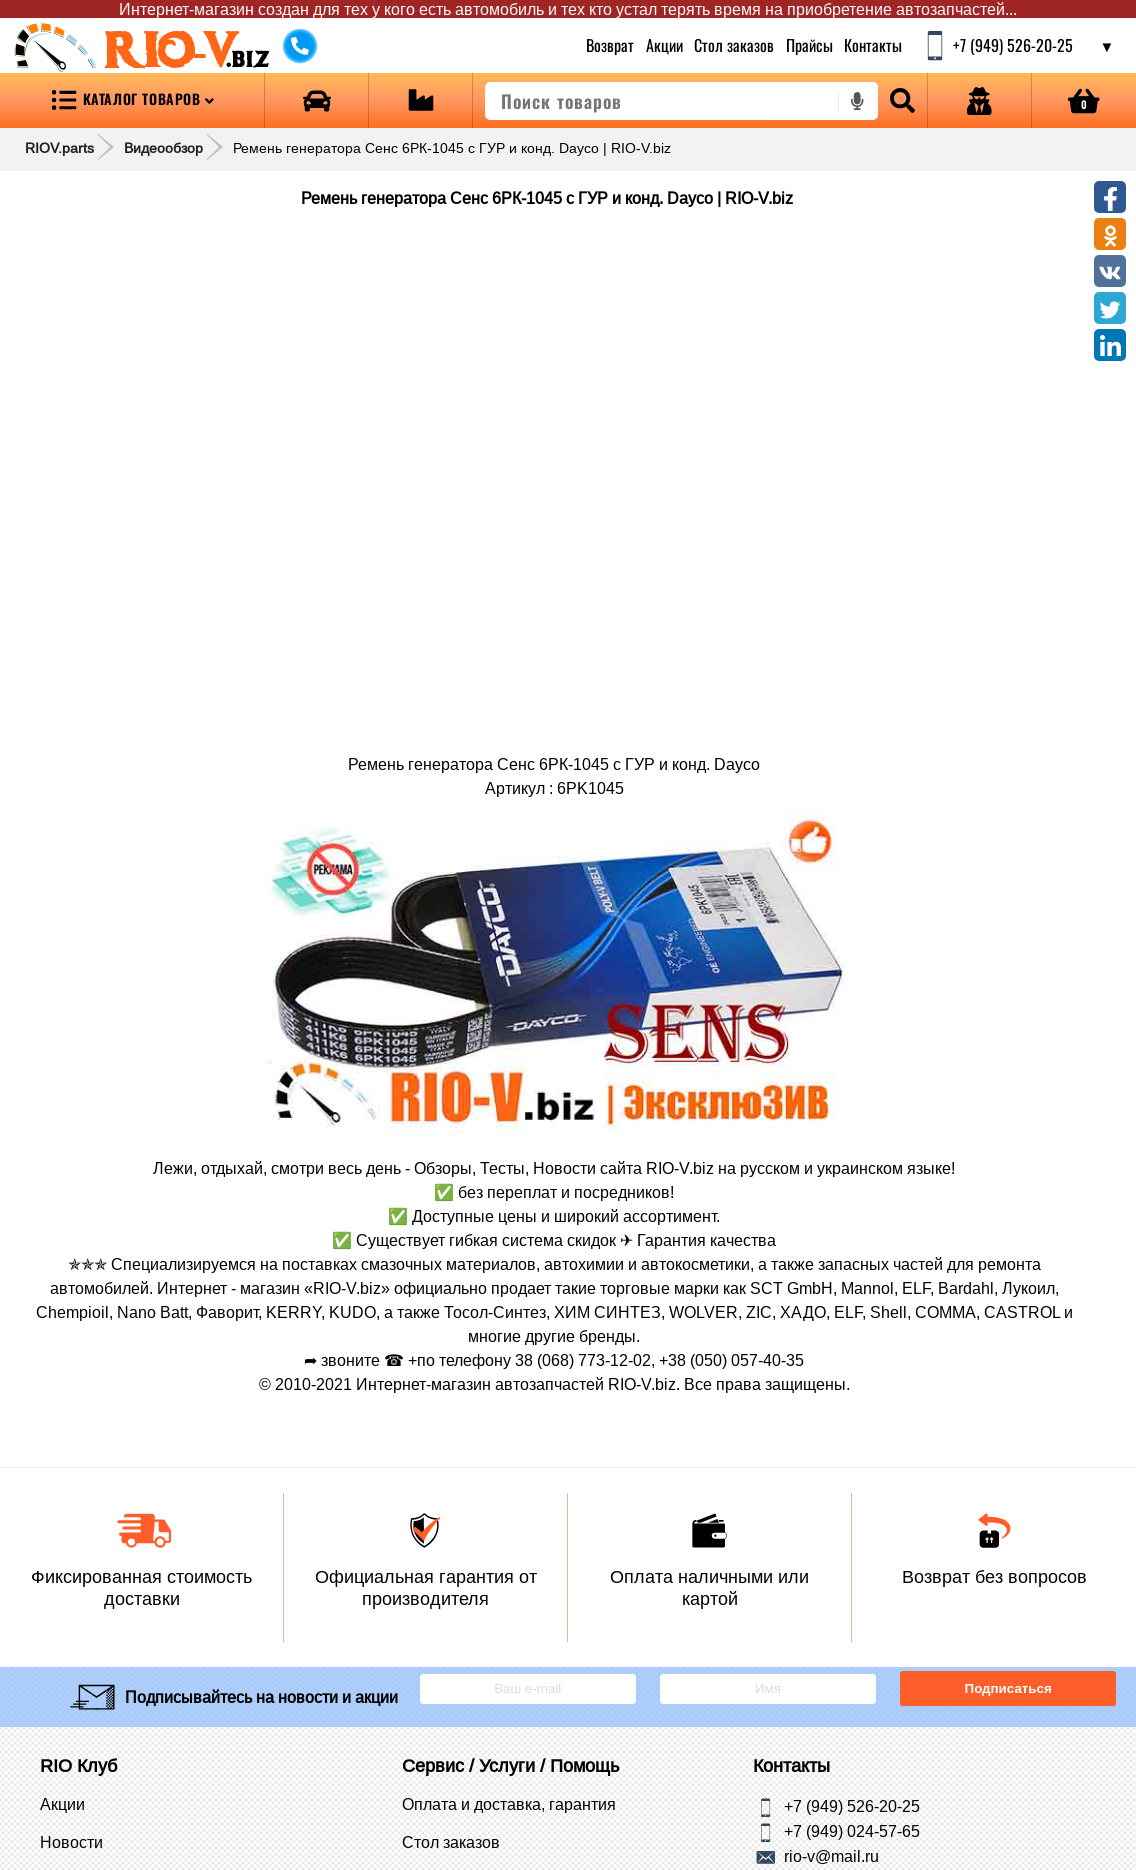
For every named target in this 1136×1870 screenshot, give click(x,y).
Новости (71, 1842)
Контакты (873, 45)
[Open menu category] (132, 100)
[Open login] (979, 100)
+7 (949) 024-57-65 (852, 1830)
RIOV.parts (59, 148)
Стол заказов (734, 45)
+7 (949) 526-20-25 (852, 1805)
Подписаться (1008, 1688)
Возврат (610, 45)
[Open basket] (1084, 100)
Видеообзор (163, 148)
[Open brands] (316, 100)
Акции (663, 45)
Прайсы (809, 45)
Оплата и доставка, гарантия (509, 1804)
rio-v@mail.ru (831, 1855)
